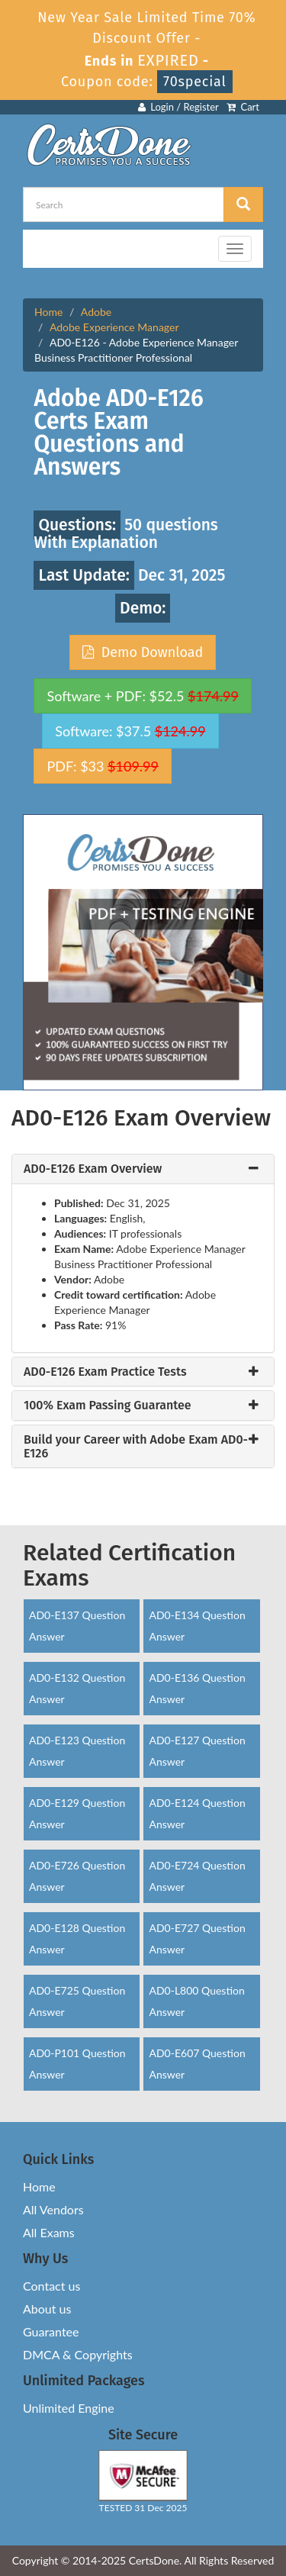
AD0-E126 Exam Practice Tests (105, 1372)
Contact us (51, 2285)
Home (48, 311)
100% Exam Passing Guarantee (107, 1405)
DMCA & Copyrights (78, 2354)
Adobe (96, 311)
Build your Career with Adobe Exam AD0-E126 (136, 1446)
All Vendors (53, 2209)
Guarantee (51, 2331)
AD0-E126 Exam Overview (93, 1169)
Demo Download (142, 652)
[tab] (143, 1168)
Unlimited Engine (68, 2408)
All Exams (49, 2232)
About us (47, 2308)
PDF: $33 (102, 766)
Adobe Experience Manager (114, 326)
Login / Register (178, 107)
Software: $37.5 (130, 731)
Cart (243, 107)
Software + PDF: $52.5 (143, 695)
